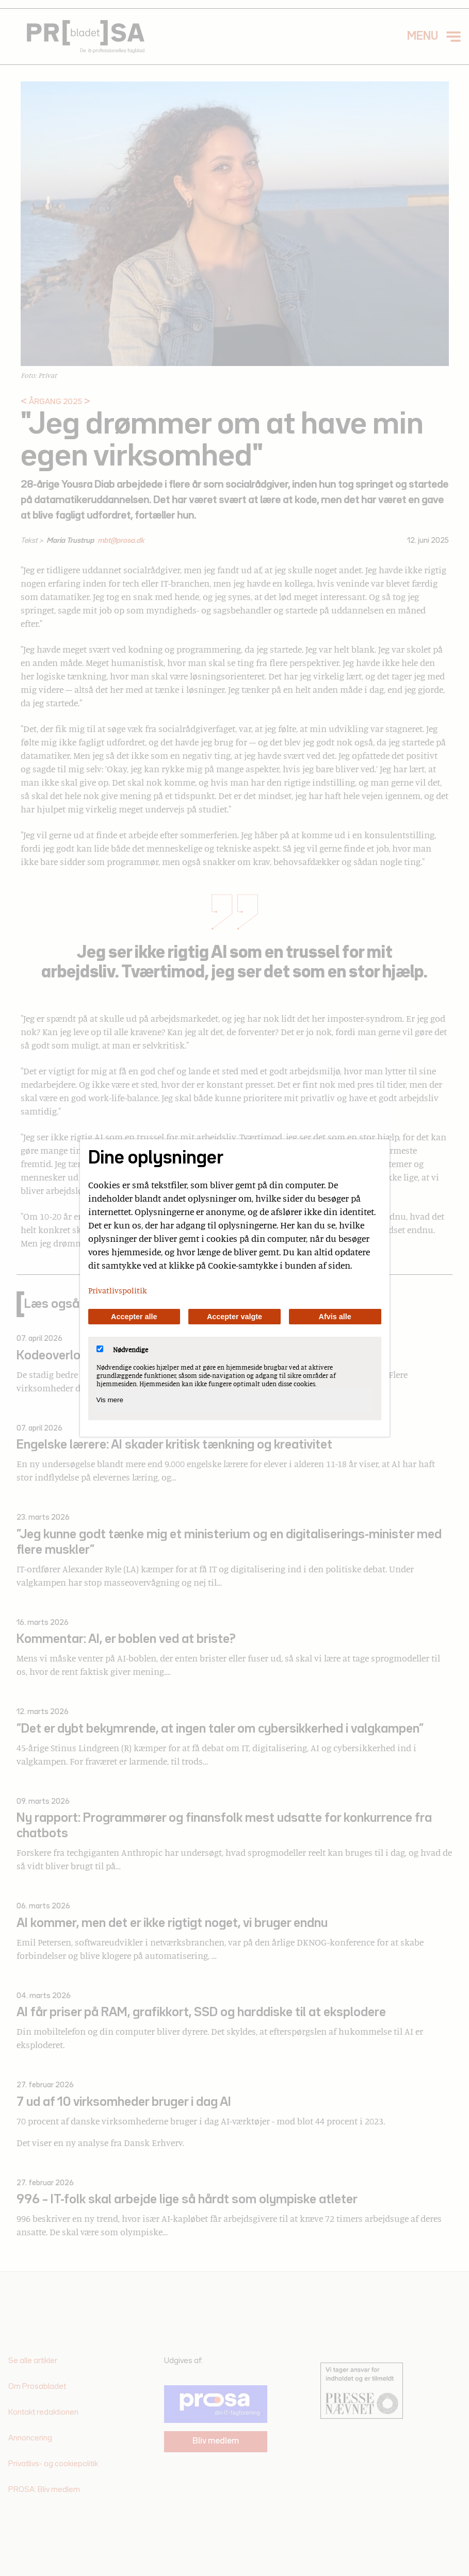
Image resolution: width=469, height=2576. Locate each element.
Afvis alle (335, 1316)
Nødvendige (122, 1349)
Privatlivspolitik (117, 1290)
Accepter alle (134, 1316)
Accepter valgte (234, 1316)
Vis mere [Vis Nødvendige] (109, 1400)
